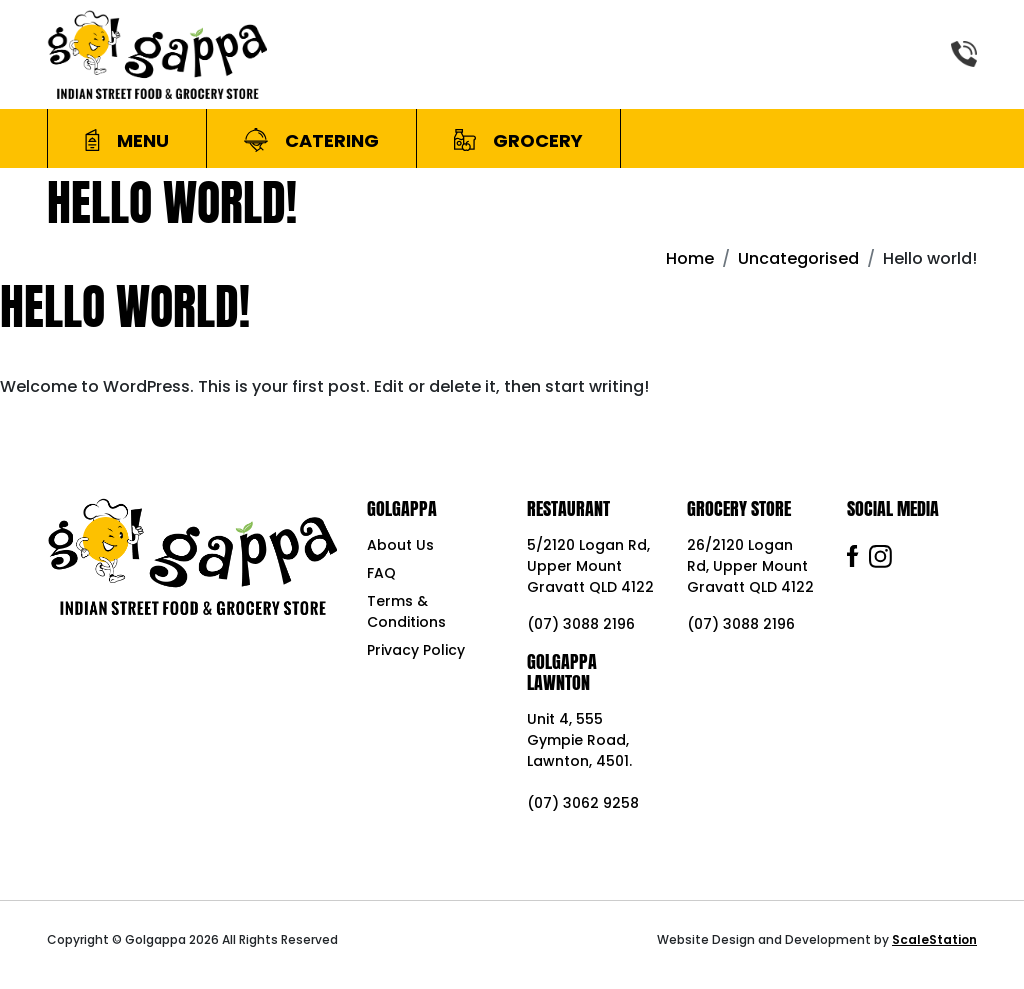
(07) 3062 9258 (583, 803)
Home (690, 258)
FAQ (381, 573)
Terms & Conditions (406, 611)
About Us (400, 545)
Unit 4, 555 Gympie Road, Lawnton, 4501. (579, 740)
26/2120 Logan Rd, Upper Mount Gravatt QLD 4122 (750, 566)
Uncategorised (798, 258)
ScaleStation (934, 939)
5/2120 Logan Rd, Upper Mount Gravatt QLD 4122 (590, 566)
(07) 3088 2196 (581, 624)
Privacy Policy (416, 650)
